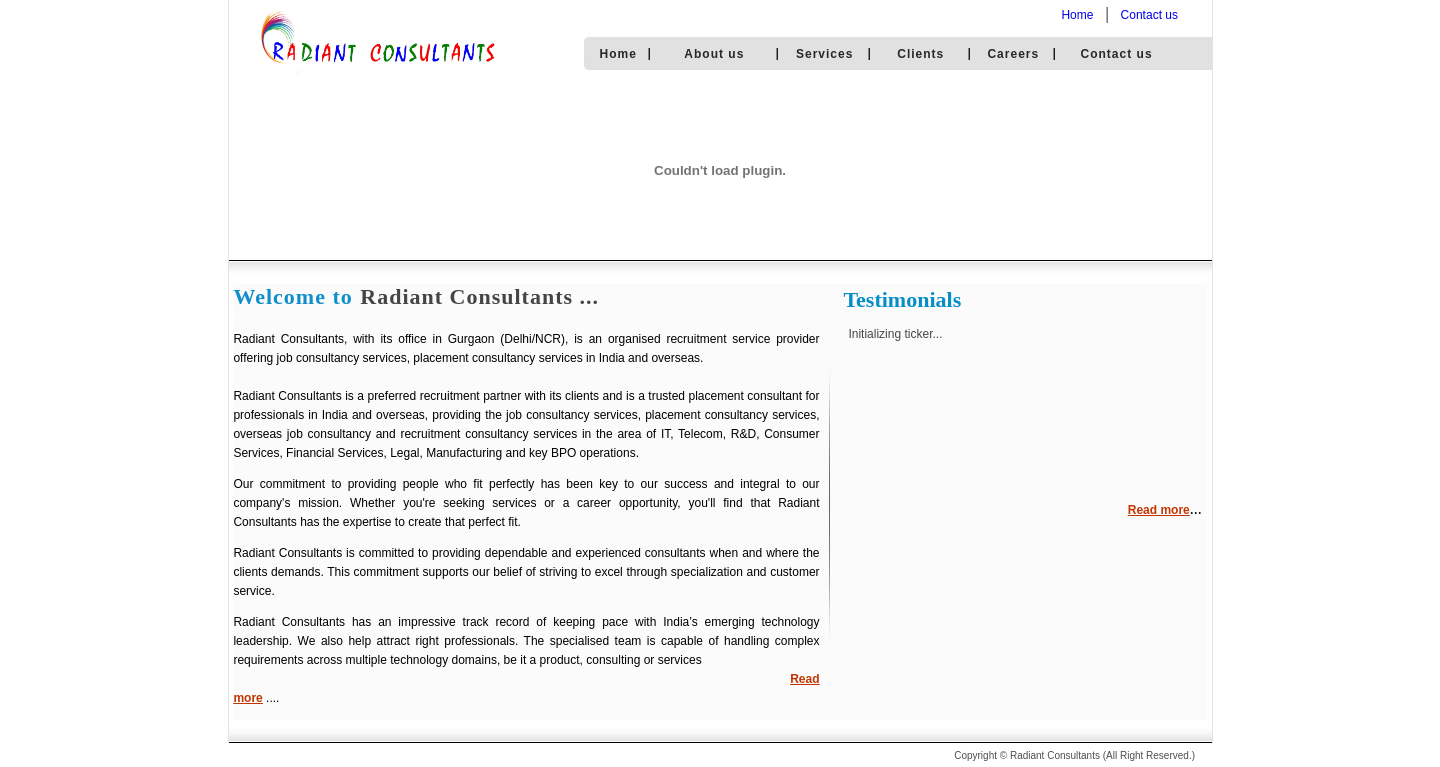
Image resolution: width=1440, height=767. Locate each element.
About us (714, 54)
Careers (1013, 54)
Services (824, 54)
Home (1077, 15)
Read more (1159, 510)
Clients (920, 54)
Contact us (1149, 15)
